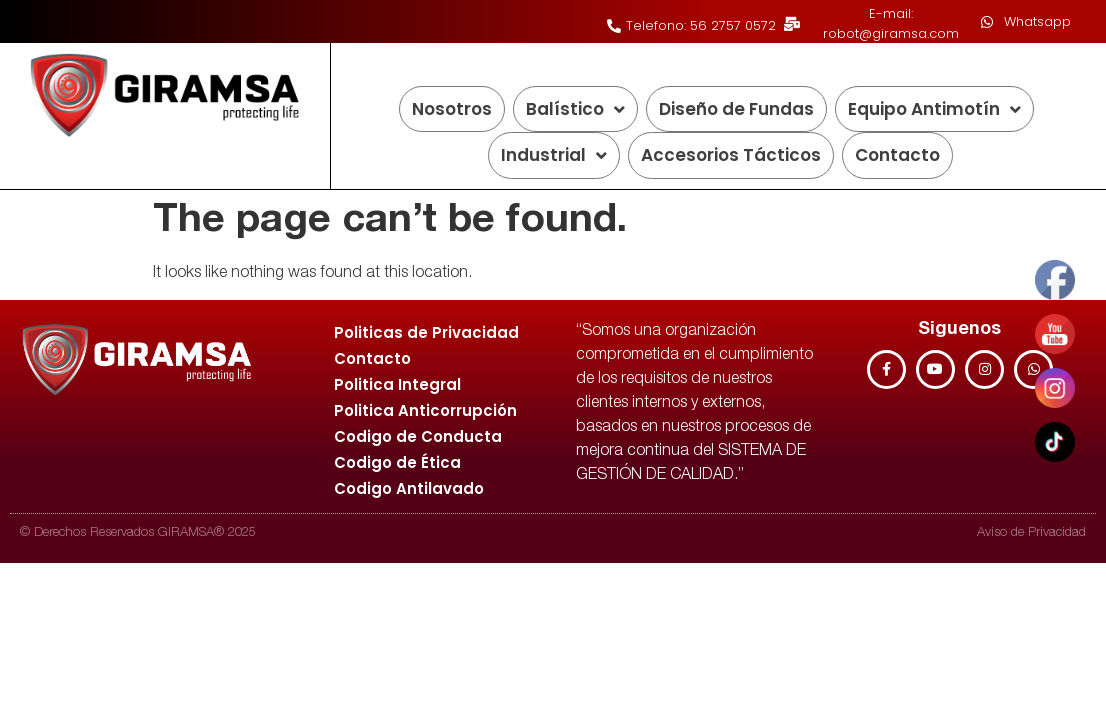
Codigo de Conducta (418, 436)
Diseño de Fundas (736, 109)
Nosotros (452, 109)
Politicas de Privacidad (426, 332)
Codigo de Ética (397, 462)
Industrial (554, 155)
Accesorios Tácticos (731, 155)
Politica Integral (397, 384)
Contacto (897, 155)
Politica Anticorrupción (425, 410)
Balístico (575, 109)
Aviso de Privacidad (1031, 533)
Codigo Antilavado (409, 488)
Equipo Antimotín (934, 109)
